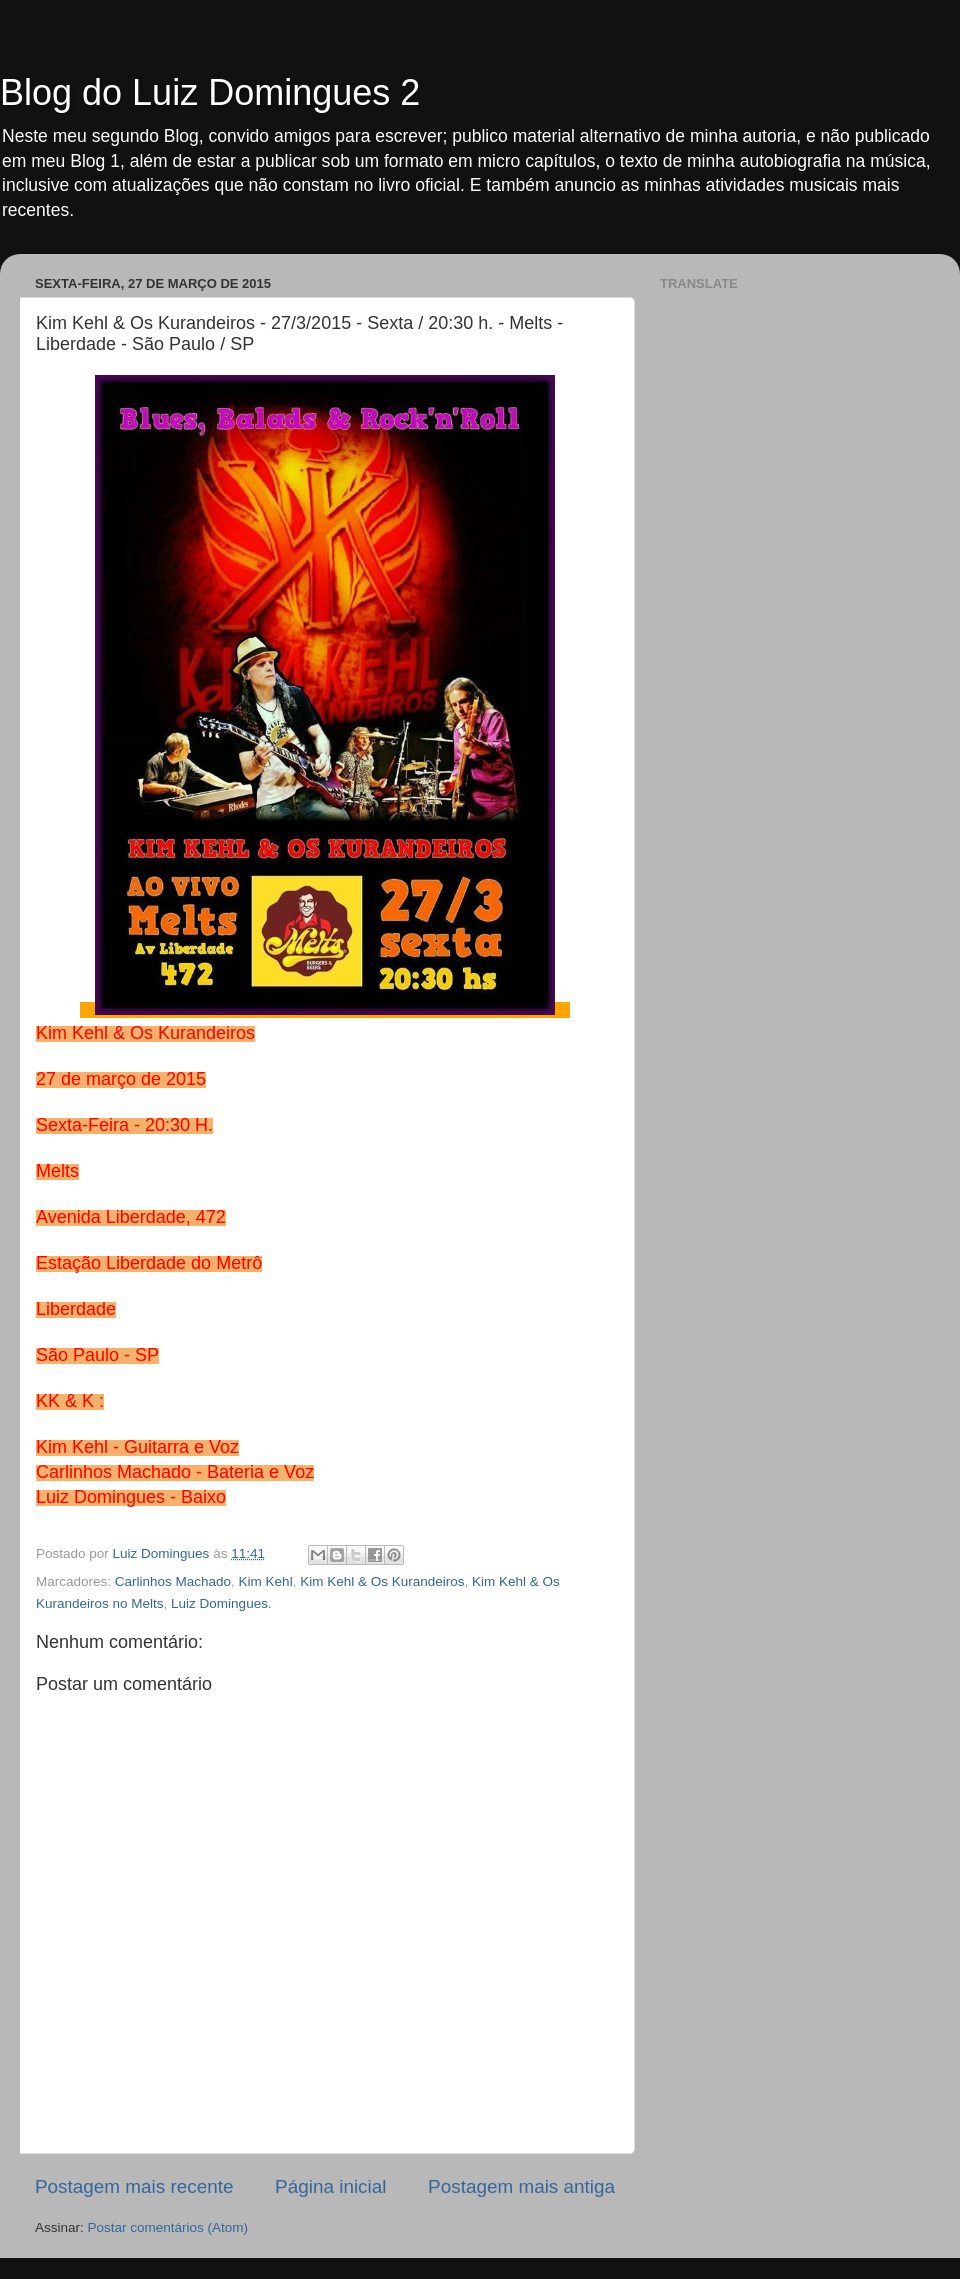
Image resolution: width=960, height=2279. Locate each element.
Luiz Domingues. (221, 1603)
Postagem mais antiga (521, 2186)
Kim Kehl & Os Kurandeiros (382, 1581)
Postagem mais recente (134, 2186)
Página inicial (330, 2186)
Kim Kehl (266, 1581)
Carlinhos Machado (173, 1581)
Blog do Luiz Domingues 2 (210, 92)
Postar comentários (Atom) (168, 2227)
